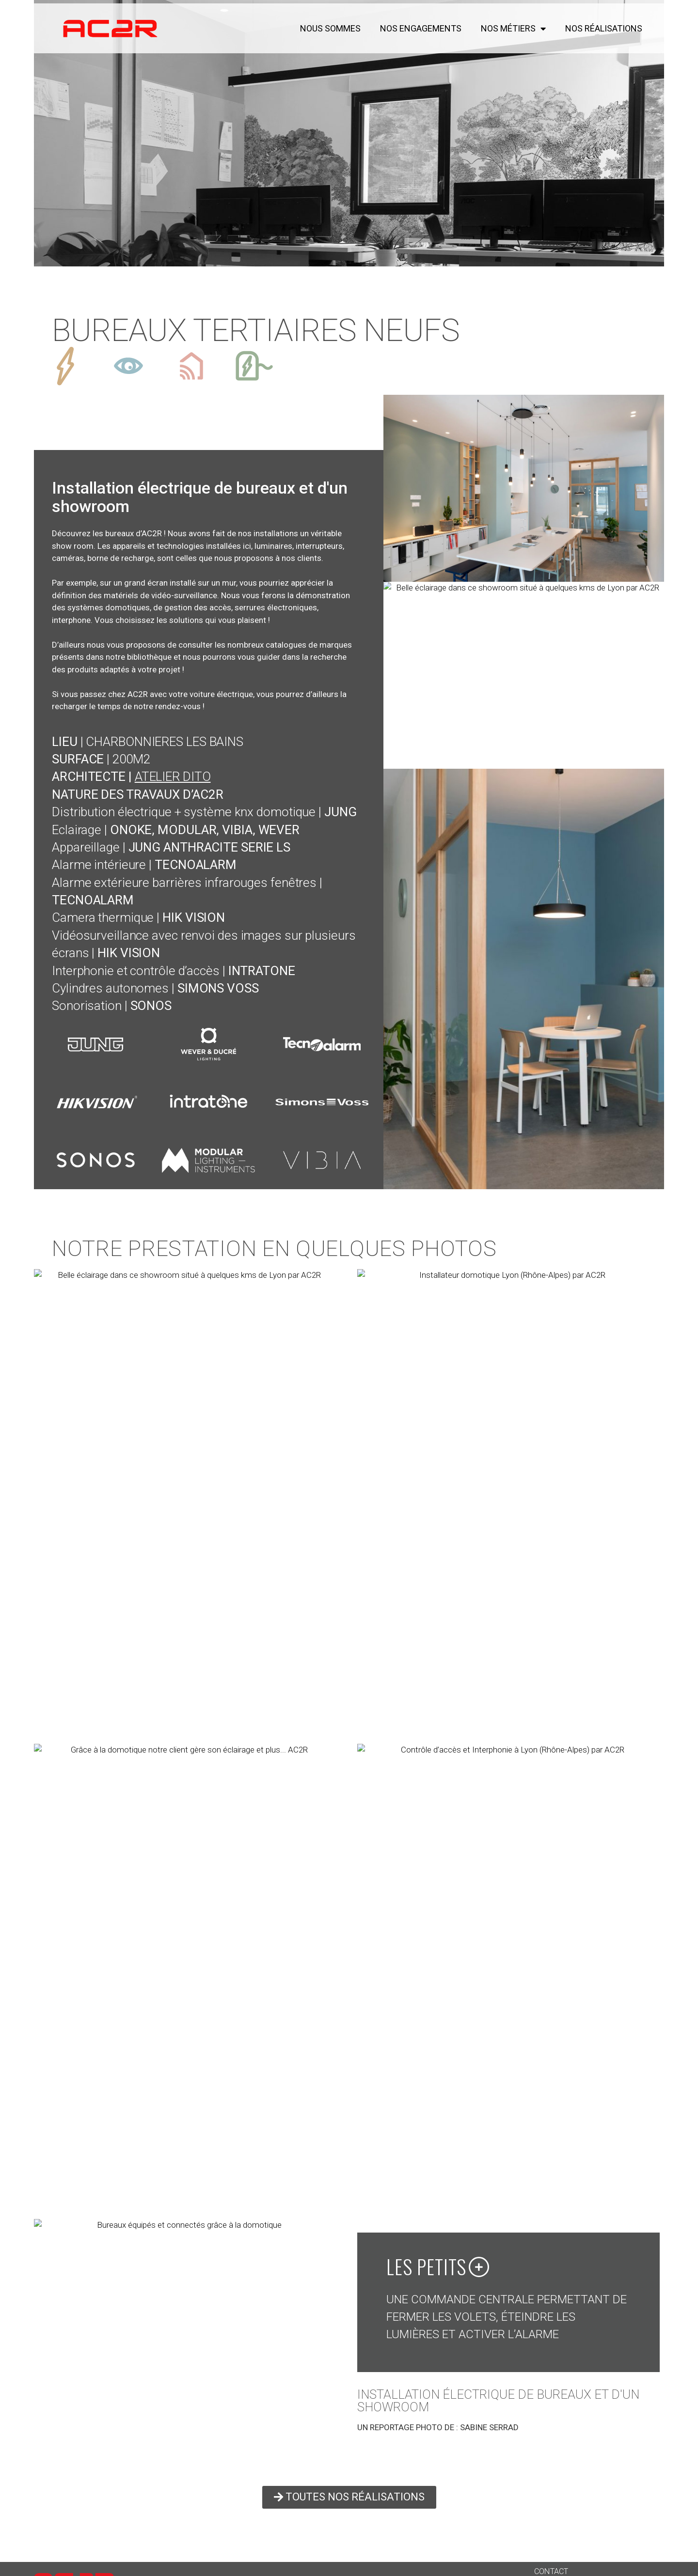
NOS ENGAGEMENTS (420, 28)
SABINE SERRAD (489, 2427)
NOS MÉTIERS (513, 28)
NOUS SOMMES (330, 28)
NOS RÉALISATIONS (603, 28)
